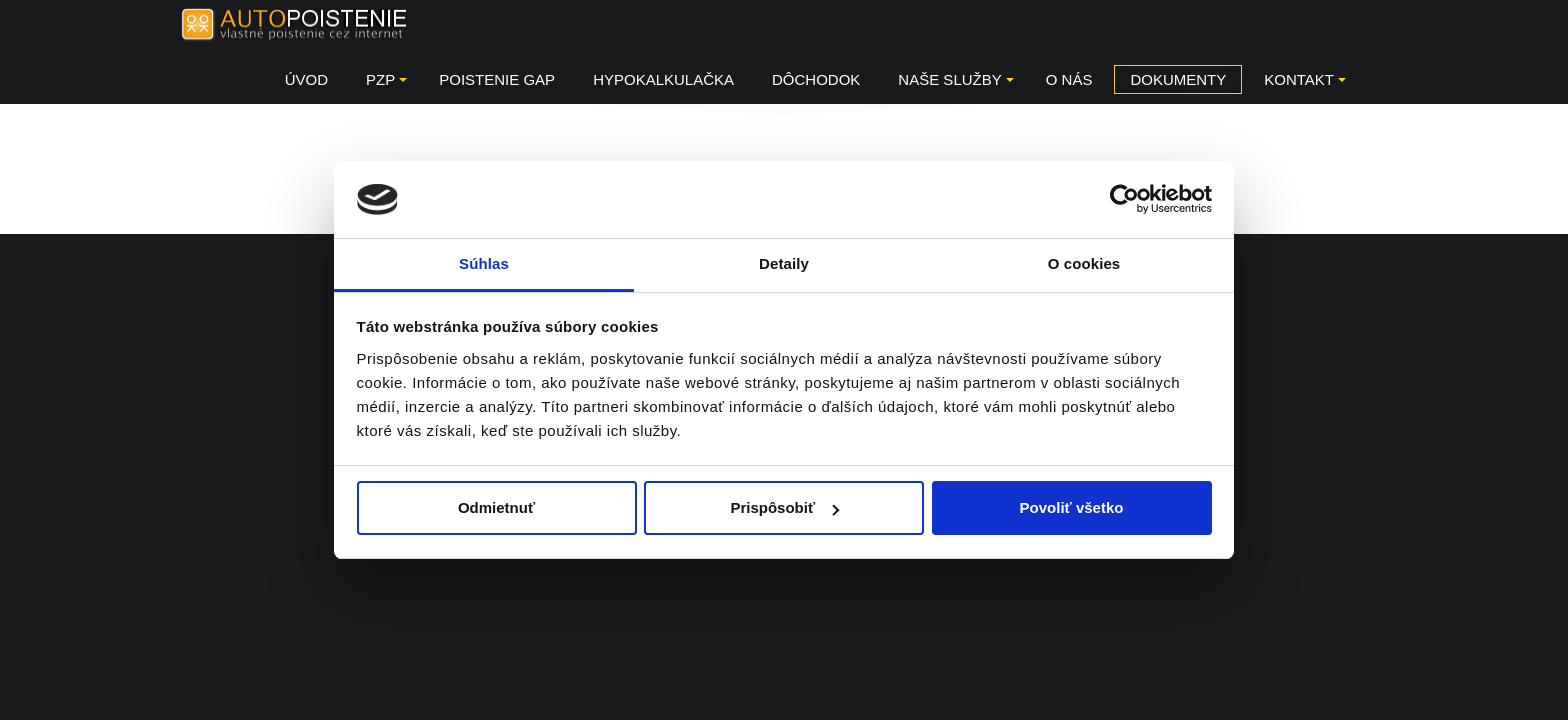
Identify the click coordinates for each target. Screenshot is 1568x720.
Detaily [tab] (784, 263)
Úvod (306, 79)
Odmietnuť (496, 507)
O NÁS (1069, 79)
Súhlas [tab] (484, 263)
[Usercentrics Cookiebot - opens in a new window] (1124, 199)
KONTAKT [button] (1305, 79)
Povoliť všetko (1072, 507)
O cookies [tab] (1084, 263)
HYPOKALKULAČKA (663, 79)
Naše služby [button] (955, 79)
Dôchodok (816, 79)
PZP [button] (386, 79)
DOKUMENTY (1178, 79)
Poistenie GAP (497, 79)
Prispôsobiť (784, 507)
